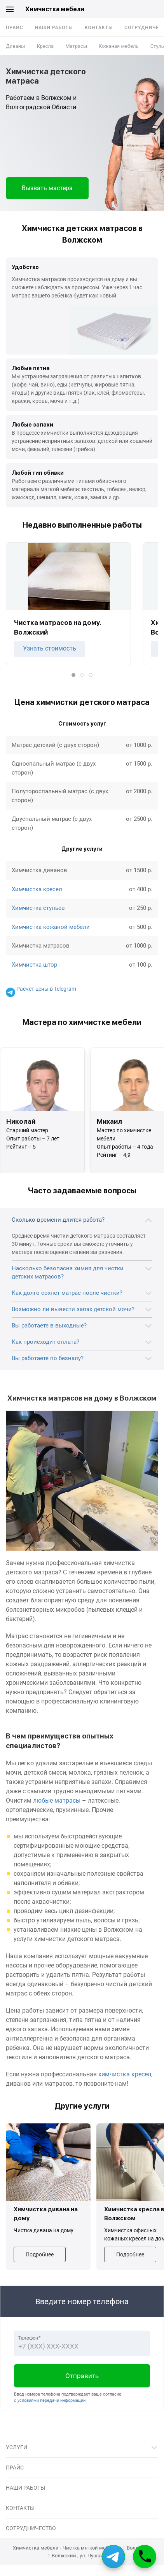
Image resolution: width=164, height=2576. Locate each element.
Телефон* (29, 2338)
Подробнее (40, 2254)
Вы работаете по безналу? (48, 1358)
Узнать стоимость (49, 648)
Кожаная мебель (119, 46)
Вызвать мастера (47, 188)
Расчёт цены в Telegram (41, 989)
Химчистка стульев (38, 907)
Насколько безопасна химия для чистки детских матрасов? (68, 1272)
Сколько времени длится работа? (58, 1219)
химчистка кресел (124, 2074)
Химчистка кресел (37, 889)
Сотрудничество (31, 2528)
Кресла (45, 46)
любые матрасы (56, 1800)
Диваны (15, 46)
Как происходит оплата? (45, 1341)
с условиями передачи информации (49, 2400)
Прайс (14, 27)
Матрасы (76, 46)
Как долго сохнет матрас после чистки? (67, 1292)
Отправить (82, 2376)
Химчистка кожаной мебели (51, 926)
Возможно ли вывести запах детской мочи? (73, 1309)
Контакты (99, 27)
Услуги (16, 2447)
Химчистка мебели (54, 9)
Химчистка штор (34, 964)
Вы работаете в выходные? (49, 1325)
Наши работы (54, 27)
